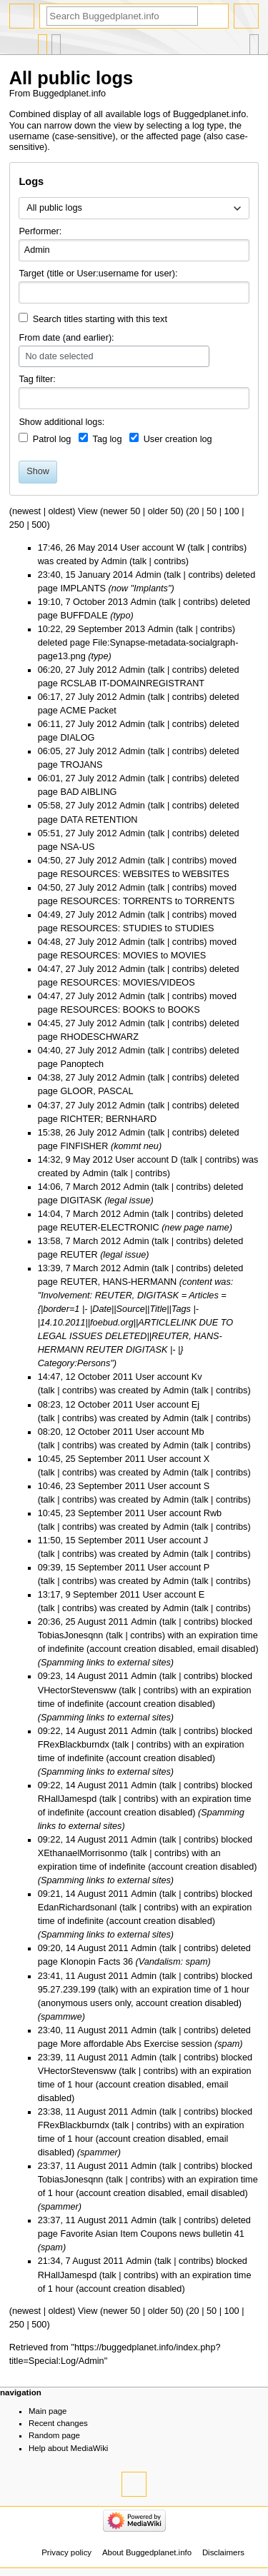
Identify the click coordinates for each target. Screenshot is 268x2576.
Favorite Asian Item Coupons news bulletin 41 (152, 2234)
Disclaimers (223, 2552)
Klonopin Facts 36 (96, 1962)
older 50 (164, 511)
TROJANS (81, 765)
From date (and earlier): (66, 338)
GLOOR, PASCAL (96, 1091)
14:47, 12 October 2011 (85, 1377)
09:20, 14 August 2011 (83, 1948)
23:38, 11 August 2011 (83, 2112)
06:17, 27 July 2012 (77, 697)
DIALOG (77, 738)
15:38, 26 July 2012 (77, 1133)
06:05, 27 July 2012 (77, 751)
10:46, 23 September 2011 (91, 1486)
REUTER (78, 1255)
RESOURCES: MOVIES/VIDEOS (127, 983)
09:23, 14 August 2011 (83, 1676)
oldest (60, 511)
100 (231, 511)
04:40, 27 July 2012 (77, 1051)
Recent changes (58, 2423)
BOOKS (184, 1010)
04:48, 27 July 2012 (77, 942)
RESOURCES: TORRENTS (116, 901)
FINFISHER (84, 1146)
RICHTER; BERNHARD (108, 1119)
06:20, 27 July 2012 (77, 670)
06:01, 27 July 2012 (77, 778)
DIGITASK (80, 1201)
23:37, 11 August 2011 (83, 2166)
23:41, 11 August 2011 (83, 1976)
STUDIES (194, 928)
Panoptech (82, 1064)
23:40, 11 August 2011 (83, 2030)
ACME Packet (88, 711)
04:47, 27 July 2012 (77, 969)
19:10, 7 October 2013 (83, 602)
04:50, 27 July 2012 (77, 861)
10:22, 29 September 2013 (91, 629)
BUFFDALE (83, 616)
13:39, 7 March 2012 (79, 1268)
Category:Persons (74, 1363)
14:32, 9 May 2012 (75, 1160)
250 (16, 525)
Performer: (40, 231)
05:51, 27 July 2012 (77, 833)
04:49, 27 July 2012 (77, 915)
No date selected (59, 356)
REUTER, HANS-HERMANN (118, 1282)
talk (197, 548)
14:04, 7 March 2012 (79, 1214)
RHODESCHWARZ (99, 1037)
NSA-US (77, 847)
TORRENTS (210, 901)
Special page (42, 41)
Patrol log (52, 439)
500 (38, 525)
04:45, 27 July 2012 (77, 1023)
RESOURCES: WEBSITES (114, 874)
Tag (26, 379)
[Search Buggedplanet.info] (122, 16)
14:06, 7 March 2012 (79, 1187)
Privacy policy (66, 2552)
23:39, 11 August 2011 (83, 2058)
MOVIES (188, 956)
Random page (54, 2435)
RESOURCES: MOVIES (109, 956)
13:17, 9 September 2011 (89, 1595)
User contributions (56, 41)
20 (194, 511)
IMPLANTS (82, 588)
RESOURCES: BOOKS (107, 1010)
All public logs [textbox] (54, 208)
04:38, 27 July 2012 (77, 1078)
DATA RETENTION (98, 820)
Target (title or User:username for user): (98, 274)
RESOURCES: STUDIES (111, 928)
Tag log (107, 439)
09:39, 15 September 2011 (91, 1568)
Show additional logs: (61, 422)
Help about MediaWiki (68, 2448)
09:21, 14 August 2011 (83, 1894)
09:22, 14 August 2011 (83, 1731)
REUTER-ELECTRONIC (109, 1228)
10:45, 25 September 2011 (91, 1459)
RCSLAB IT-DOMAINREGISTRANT (132, 683)
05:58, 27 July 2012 (77, 806)
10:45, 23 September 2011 (91, 1513)
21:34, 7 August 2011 (81, 2261)
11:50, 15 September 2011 (91, 1540)
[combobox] (134, 208)
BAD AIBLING (88, 792)
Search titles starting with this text (100, 319)
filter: (37, 379)
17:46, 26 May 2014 (78, 548)
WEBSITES (205, 874)
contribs (228, 548)
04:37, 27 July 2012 (77, 1106)
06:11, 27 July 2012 (77, 724)
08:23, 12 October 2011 (85, 1405)
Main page (48, 2411)
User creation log (178, 439)
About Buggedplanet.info (147, 2552)
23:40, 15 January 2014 (85, 575)
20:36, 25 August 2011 (83, 1622)
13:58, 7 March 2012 (79, 1241)
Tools (254, 41)
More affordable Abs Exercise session (136, 2044)
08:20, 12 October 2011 (85, 1432)
